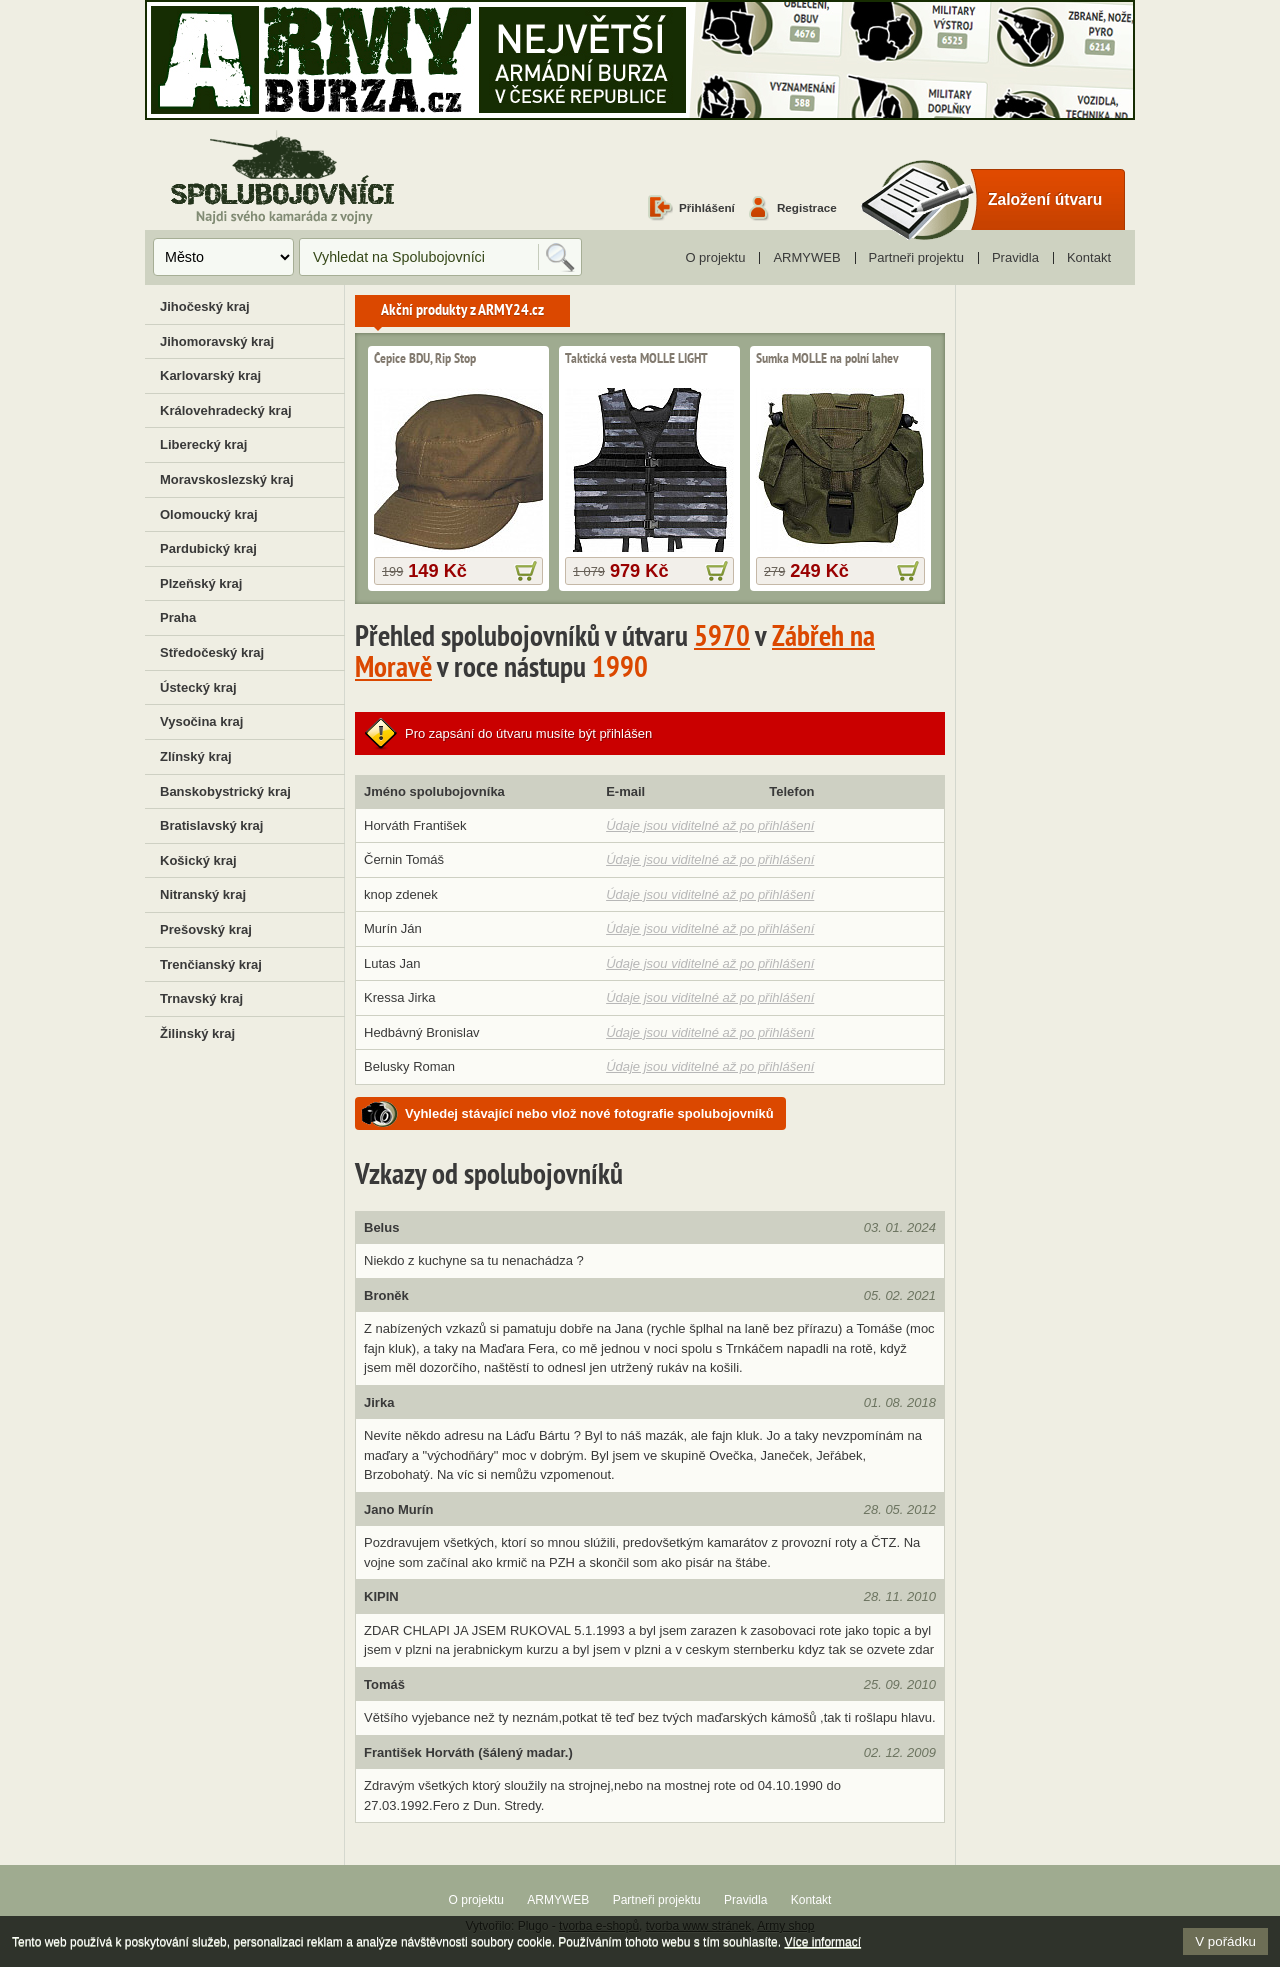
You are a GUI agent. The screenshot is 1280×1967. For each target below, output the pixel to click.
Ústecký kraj (198, 687)
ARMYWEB (806, 257)
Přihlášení (707, 207)
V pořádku (1225, 1941)
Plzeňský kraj (201, 583)
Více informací (822, 1942)
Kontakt (1089, 257)
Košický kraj (198, 860)
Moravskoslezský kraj (227, 479)
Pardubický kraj (208, 548)
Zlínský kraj (196, 756)
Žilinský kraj (197, 1033)
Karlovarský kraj (210, 375)
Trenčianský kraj (211, 964)
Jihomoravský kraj (217, 341)
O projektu (715, 257)
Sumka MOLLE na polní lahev (827, 359)
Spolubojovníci (282, 178)
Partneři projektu (916, 257)
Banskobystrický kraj (225, 791)
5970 (722, 639)
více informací (526, 571)
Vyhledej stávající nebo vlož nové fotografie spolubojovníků (589, 1113)
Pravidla (1015, 257)
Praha (178, 617)
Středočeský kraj (212, 652)
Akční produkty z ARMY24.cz (462, 311)
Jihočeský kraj (205, 306)
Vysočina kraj (201, 721)
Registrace (807, 207)
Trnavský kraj (201, 998)
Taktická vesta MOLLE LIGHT (636, 359)
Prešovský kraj (206, 929)
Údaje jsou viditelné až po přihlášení (710, 825)
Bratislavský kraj (211, 825)
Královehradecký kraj (226, 410)
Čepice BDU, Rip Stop (425, 359)
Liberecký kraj (203, 444)
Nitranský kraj (203, 894)
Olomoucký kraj (209, 514)
